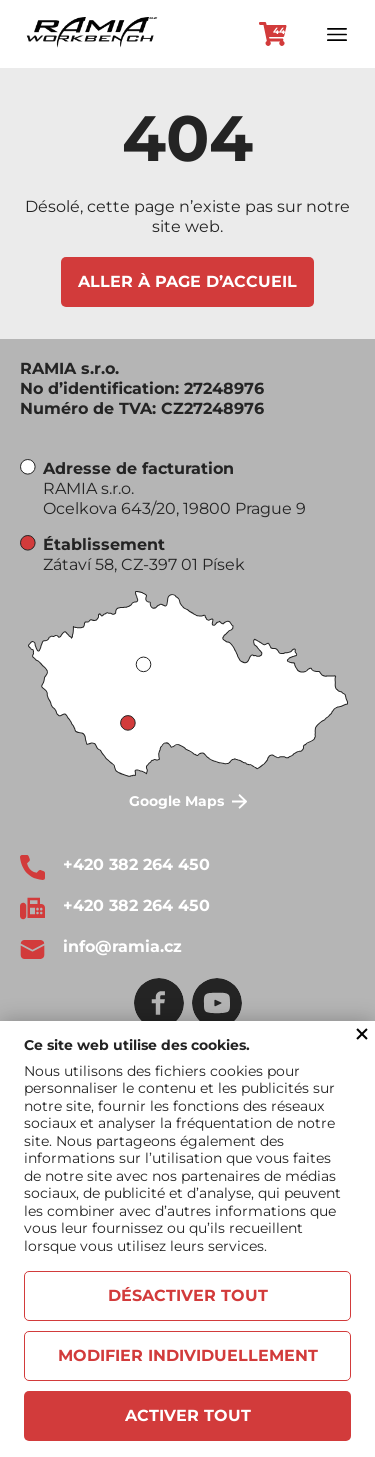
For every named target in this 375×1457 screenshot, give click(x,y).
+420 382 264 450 (136, 864)
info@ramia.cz (122, 946)
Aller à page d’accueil (187, 281)
